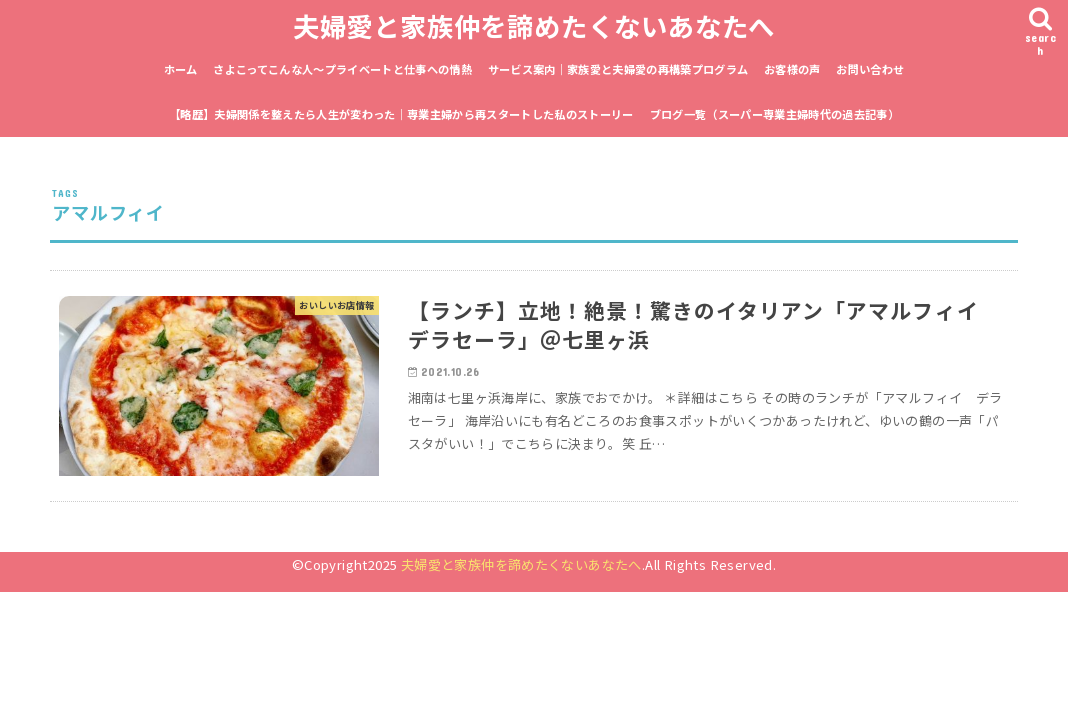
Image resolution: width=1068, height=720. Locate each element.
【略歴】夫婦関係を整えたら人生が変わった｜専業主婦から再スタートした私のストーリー (401, 114)
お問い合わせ (870, 69)
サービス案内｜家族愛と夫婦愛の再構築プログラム (618, 69)
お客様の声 (792, 69)
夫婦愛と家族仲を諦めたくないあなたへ (534, 25)
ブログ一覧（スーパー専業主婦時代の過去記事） (774, 114)
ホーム (181, 69)
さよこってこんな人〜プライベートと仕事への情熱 (342, 69)
